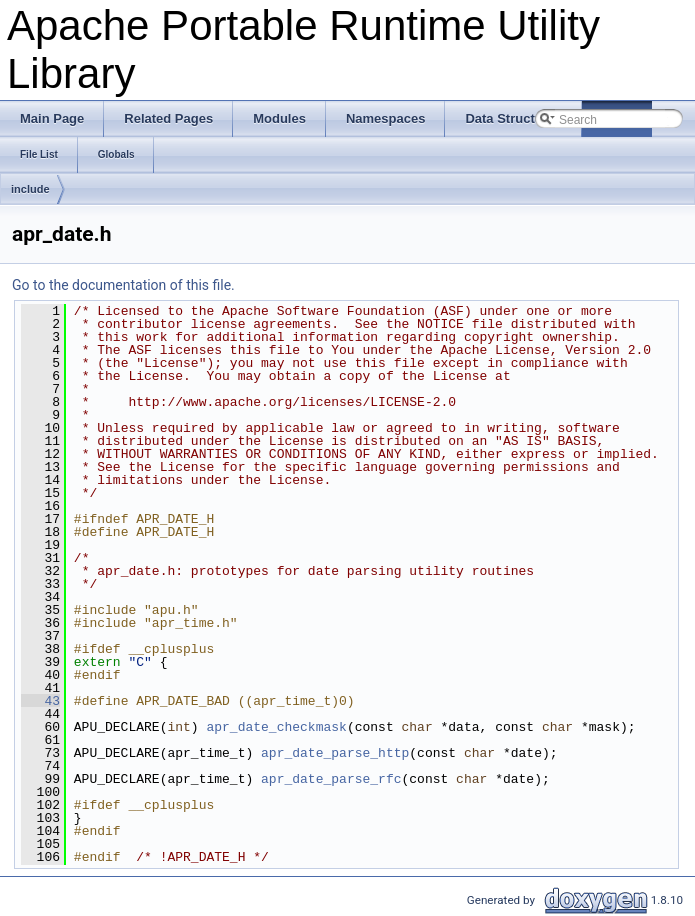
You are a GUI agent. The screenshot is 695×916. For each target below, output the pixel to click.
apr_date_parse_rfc (331, 779)
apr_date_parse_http (335, 753)
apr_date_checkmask (276, 727)
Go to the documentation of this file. (123, 285)
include (30, 189)
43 (40, 701)
